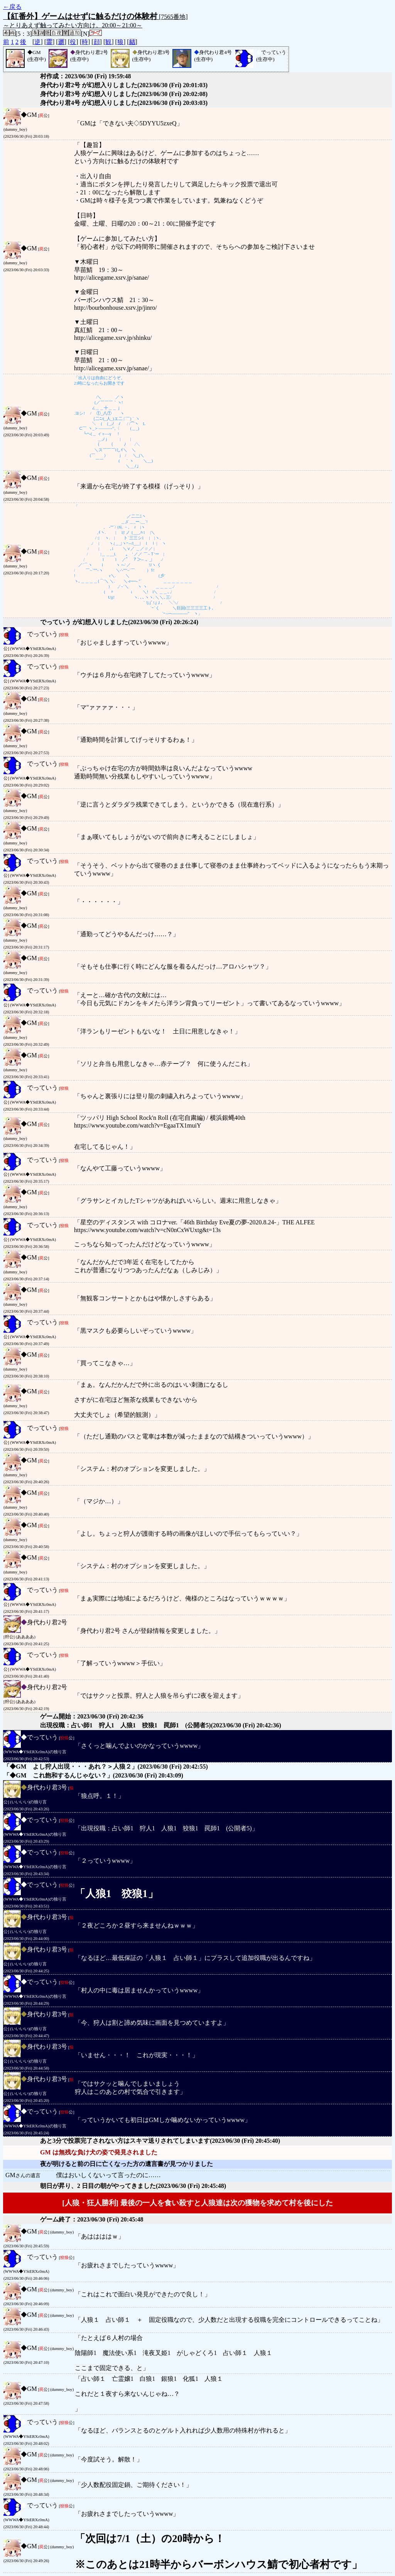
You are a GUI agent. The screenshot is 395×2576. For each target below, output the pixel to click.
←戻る (12, 6)
